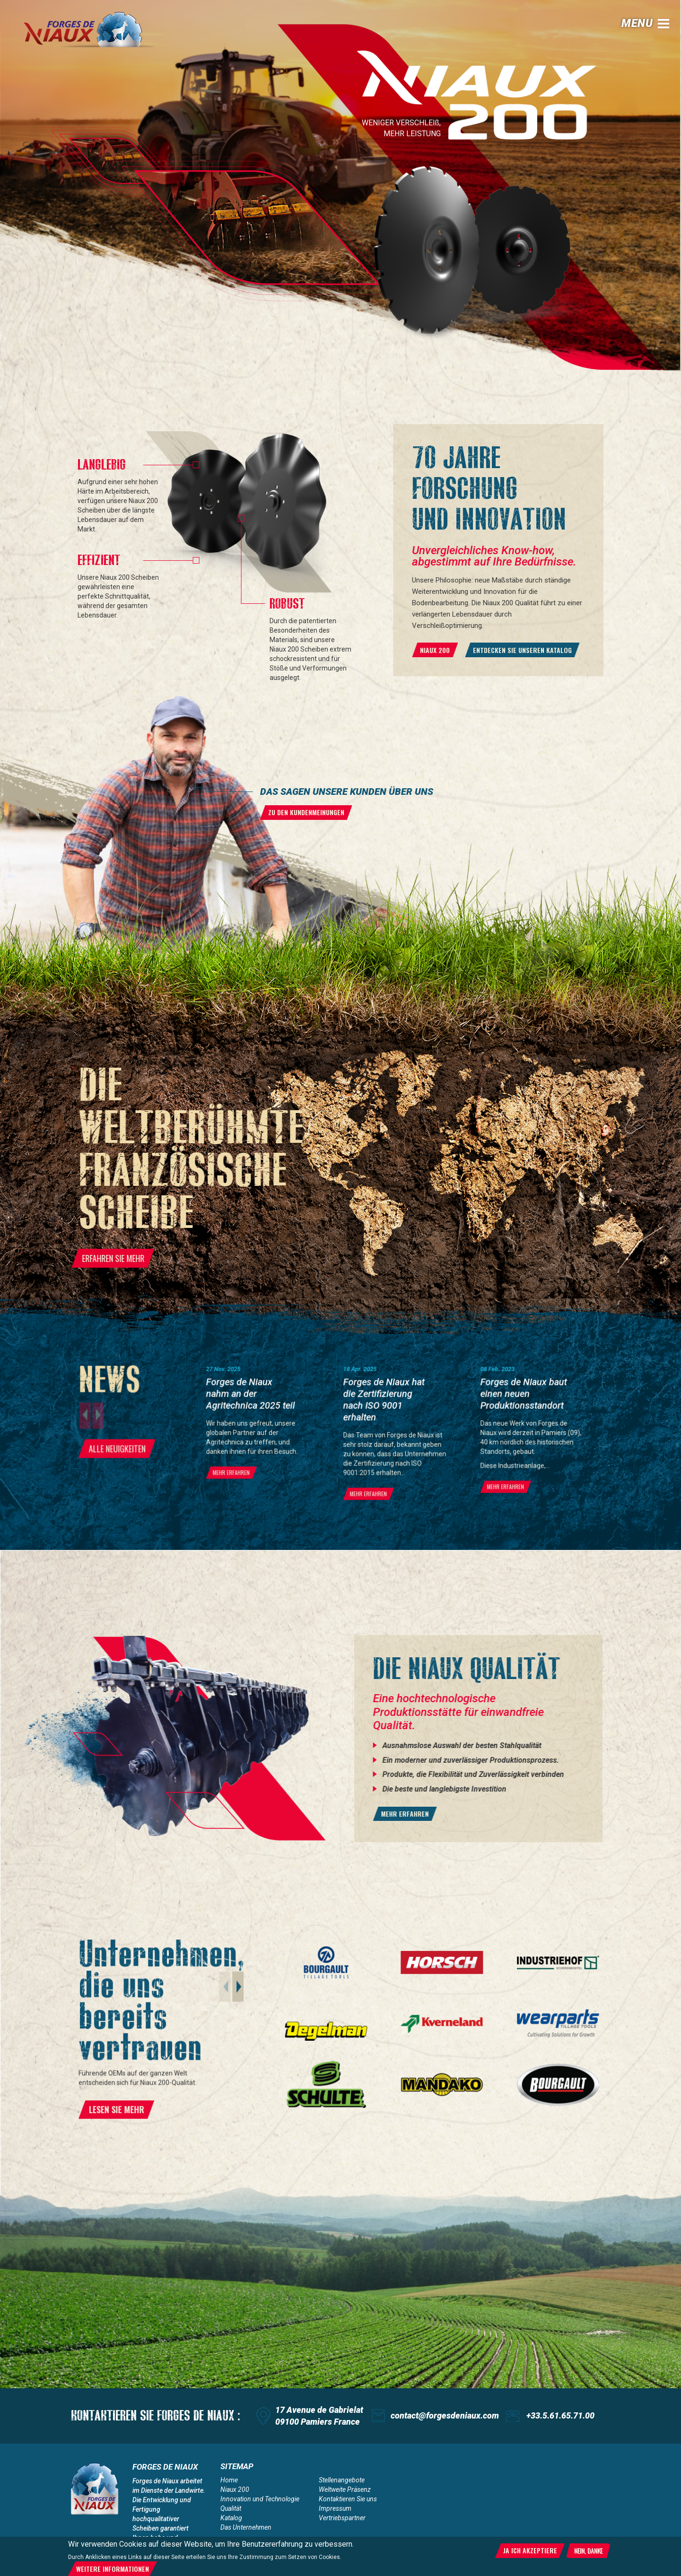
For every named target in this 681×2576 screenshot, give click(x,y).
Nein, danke (588, 2550)
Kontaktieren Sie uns (348, 2499)
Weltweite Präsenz (345, 2489)
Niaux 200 (234, 2489)
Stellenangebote (342, 2480)
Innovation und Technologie (259, 2499)
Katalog (231, 2518)
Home (229, 2480)
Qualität (230, 2508)
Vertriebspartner (342, 2518)
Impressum (335, 2508)
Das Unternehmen (245, 2527)
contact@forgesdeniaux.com (445, 2415)
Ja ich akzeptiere (530, 2550)
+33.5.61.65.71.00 (560, 2415)
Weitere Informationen (112, 2569)
